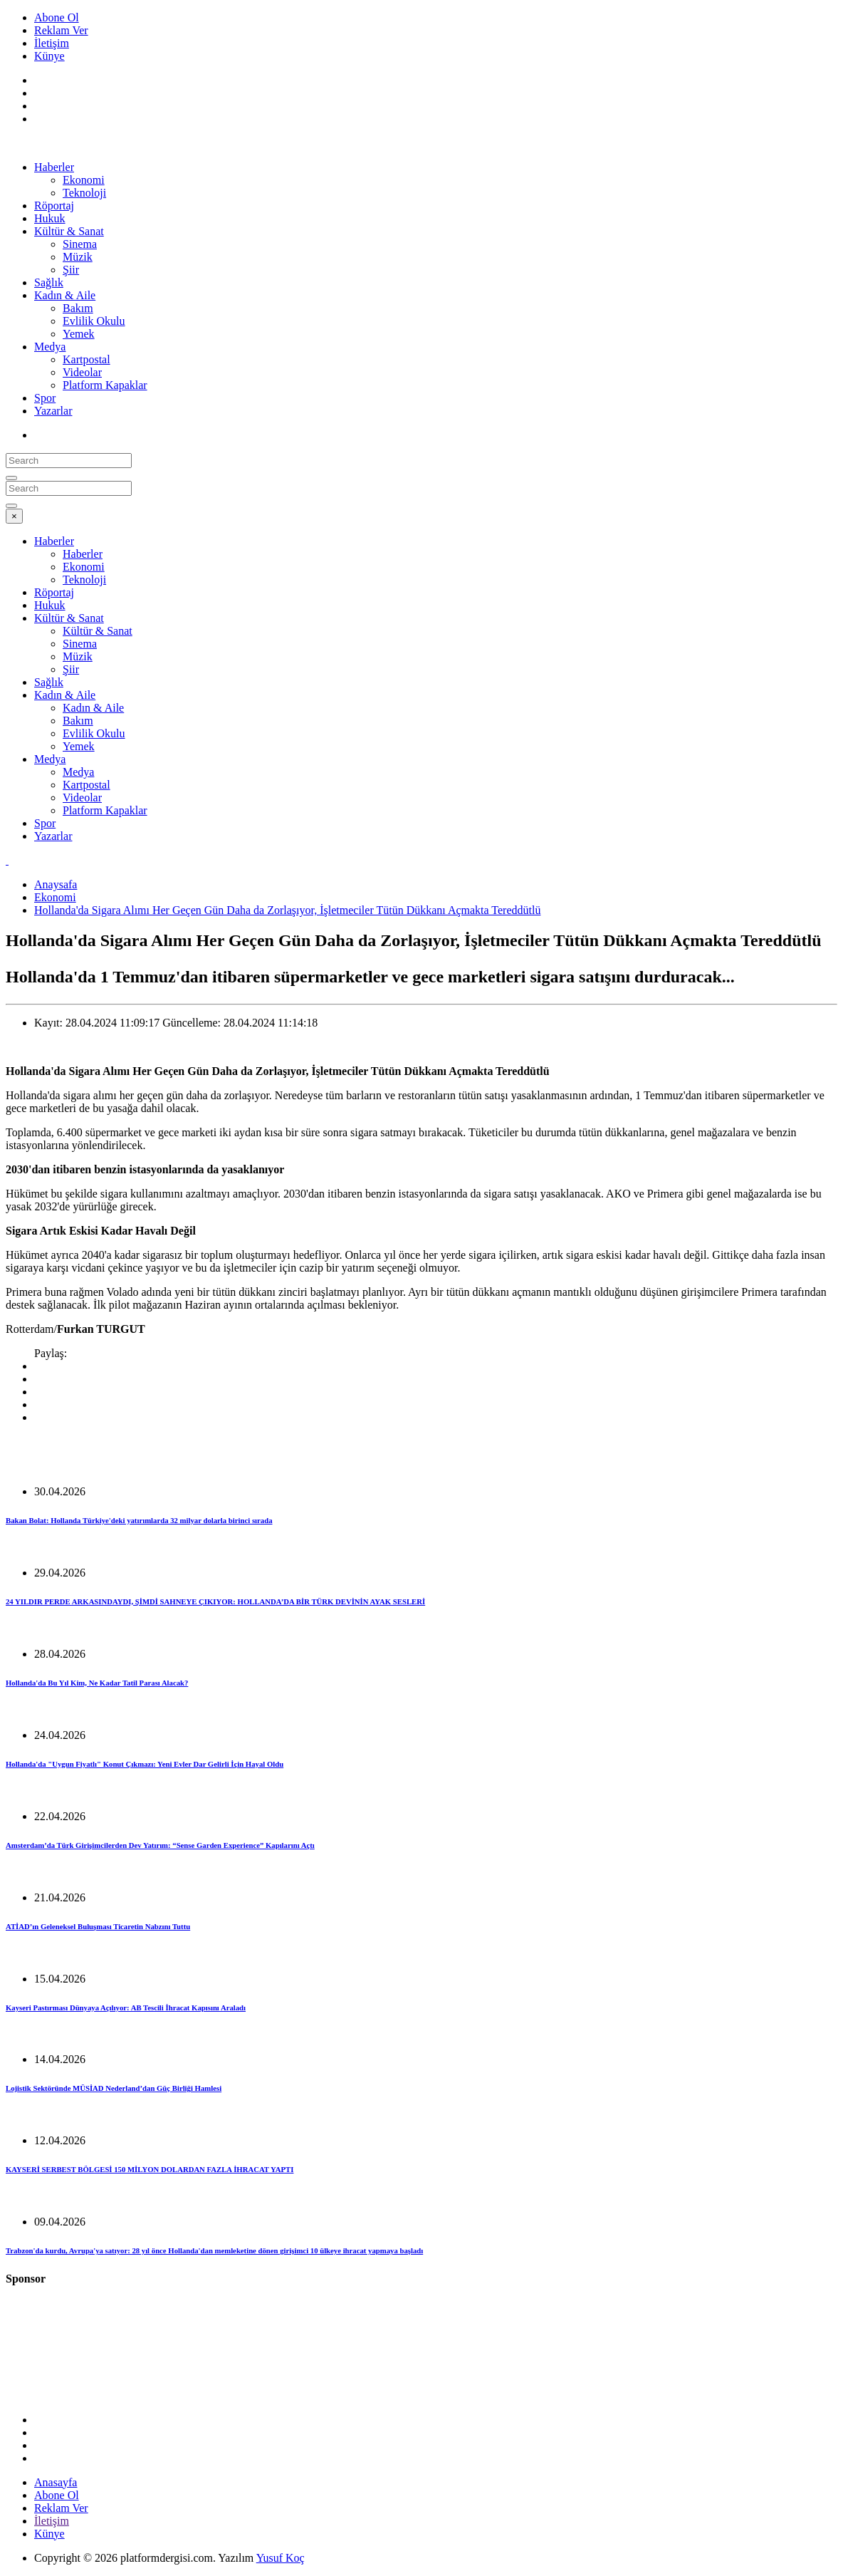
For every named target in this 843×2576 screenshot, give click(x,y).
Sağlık (48, 282)
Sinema (80, 244)
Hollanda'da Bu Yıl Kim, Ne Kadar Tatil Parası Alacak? (97, 1682)
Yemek (79, 334)
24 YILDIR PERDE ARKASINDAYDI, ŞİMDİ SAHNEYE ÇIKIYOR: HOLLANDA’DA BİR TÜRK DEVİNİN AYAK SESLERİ (215, 1601)
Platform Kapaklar (105, 385)
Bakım (78, 308)
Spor (45, 398)
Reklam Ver (61, 30)
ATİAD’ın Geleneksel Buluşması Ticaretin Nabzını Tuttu (98, 1926)
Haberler (54, 167)
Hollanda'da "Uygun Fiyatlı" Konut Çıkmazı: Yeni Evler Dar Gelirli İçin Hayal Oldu (144, 1764)
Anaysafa (55, 884)
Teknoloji (84, 193)
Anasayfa (55, 2482)
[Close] (14, 516)
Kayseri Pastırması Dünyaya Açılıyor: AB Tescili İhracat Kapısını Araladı (126, 2007)
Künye (49, 56)
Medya (50, 347)
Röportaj (54, 205)
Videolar (82, 372)
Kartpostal (86, 359)
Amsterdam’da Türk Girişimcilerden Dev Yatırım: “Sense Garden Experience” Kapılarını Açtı (160, 1845)
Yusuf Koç (280, 2558)
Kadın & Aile (64, 295)
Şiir (71, 270)
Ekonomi (84, 180)
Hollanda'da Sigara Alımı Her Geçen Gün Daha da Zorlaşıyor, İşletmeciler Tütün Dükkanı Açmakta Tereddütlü (287, 910)
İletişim (51, 43)
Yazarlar (53, 411)
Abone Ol (56, 17)
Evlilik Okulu (94, 321)
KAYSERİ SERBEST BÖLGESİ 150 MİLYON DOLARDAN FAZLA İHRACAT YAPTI (149, 2169)
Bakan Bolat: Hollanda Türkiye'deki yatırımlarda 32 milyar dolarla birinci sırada (139, 1520)
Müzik (78, 257)
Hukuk (50, 218)
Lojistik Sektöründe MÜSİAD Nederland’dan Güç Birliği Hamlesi (113, 2088)
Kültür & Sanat (69, 231)
